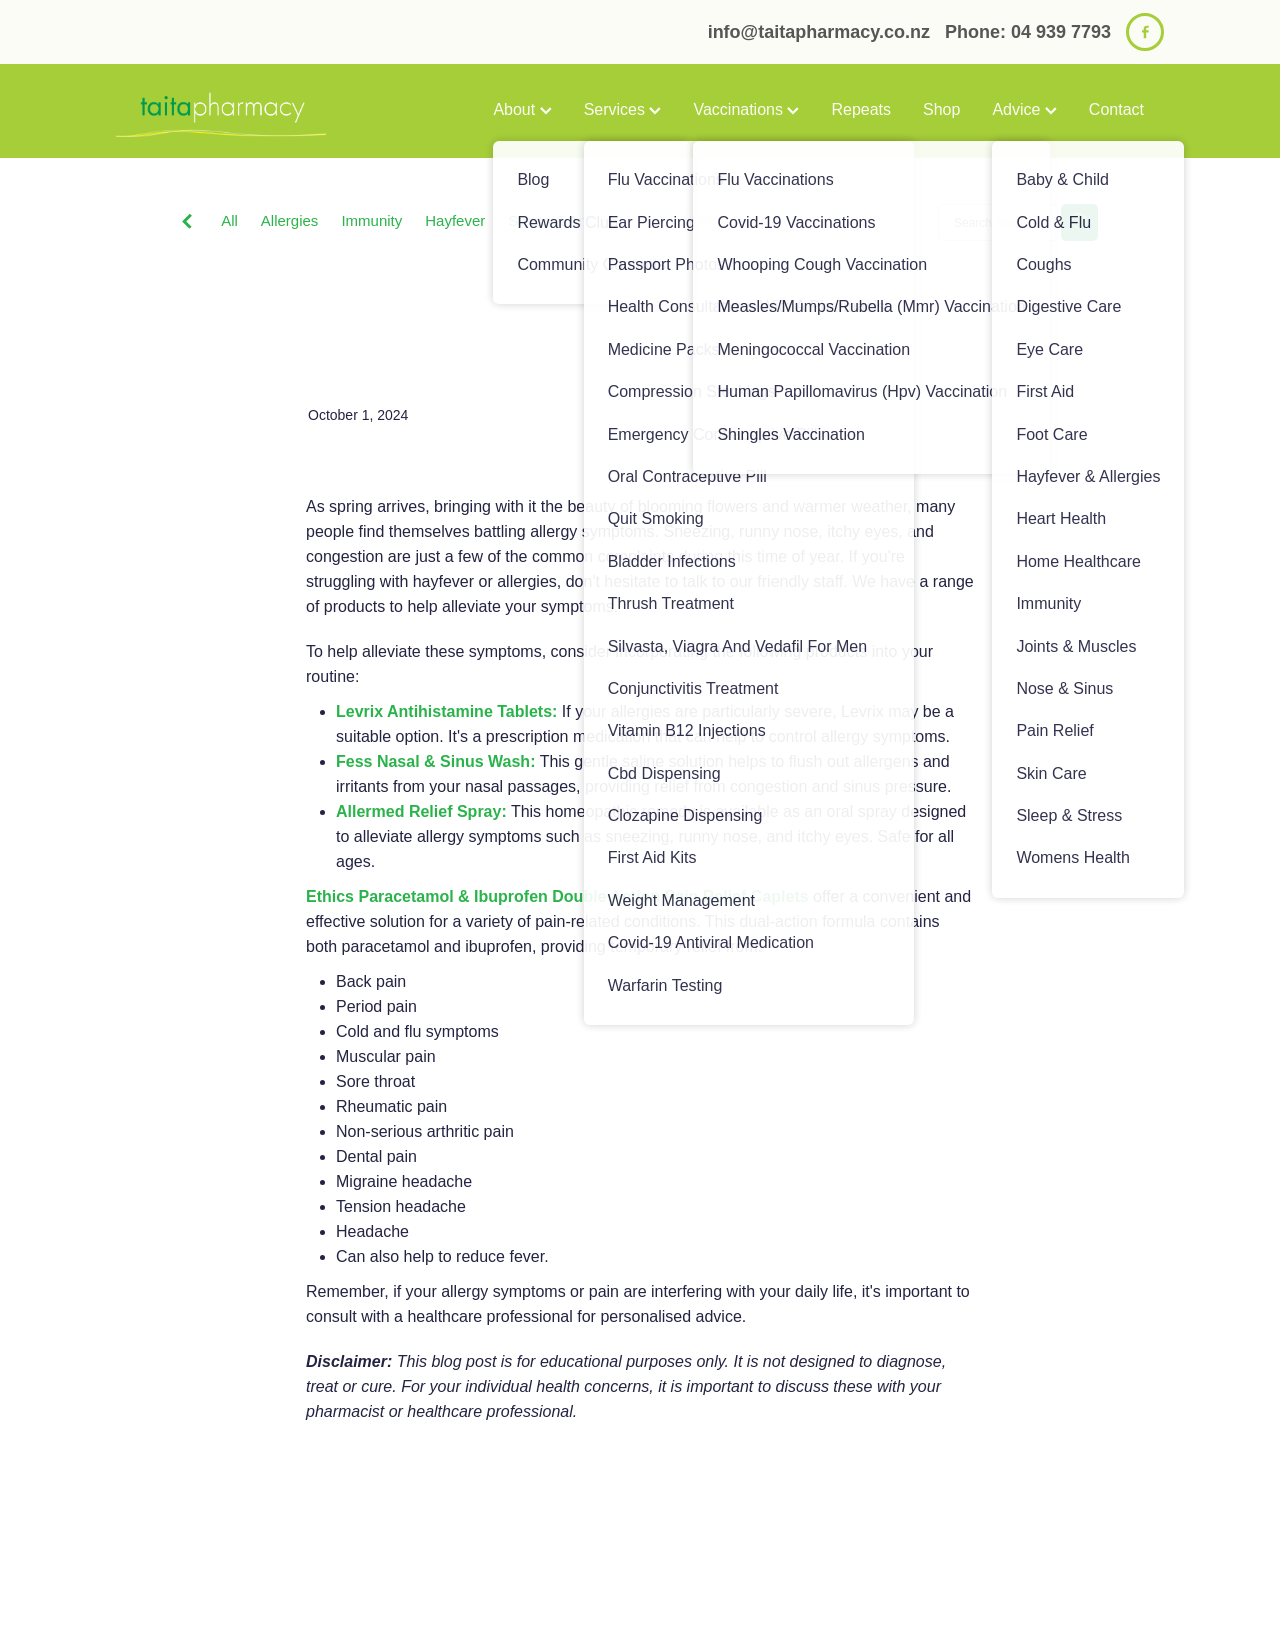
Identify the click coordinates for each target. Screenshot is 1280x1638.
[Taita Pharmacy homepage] (221, 111)
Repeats (861, 109)
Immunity (371, 220)
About (522, 109)
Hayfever (455, 220)
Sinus (835, 220)
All (229, 220)
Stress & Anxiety (562, 220)
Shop (941, 109)
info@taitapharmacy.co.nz (819, 32)
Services (623, 109)
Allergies (290, 220)
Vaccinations (746, 109)
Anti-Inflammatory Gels (716, 220)
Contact (1116, 109)
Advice (1024, 109)
